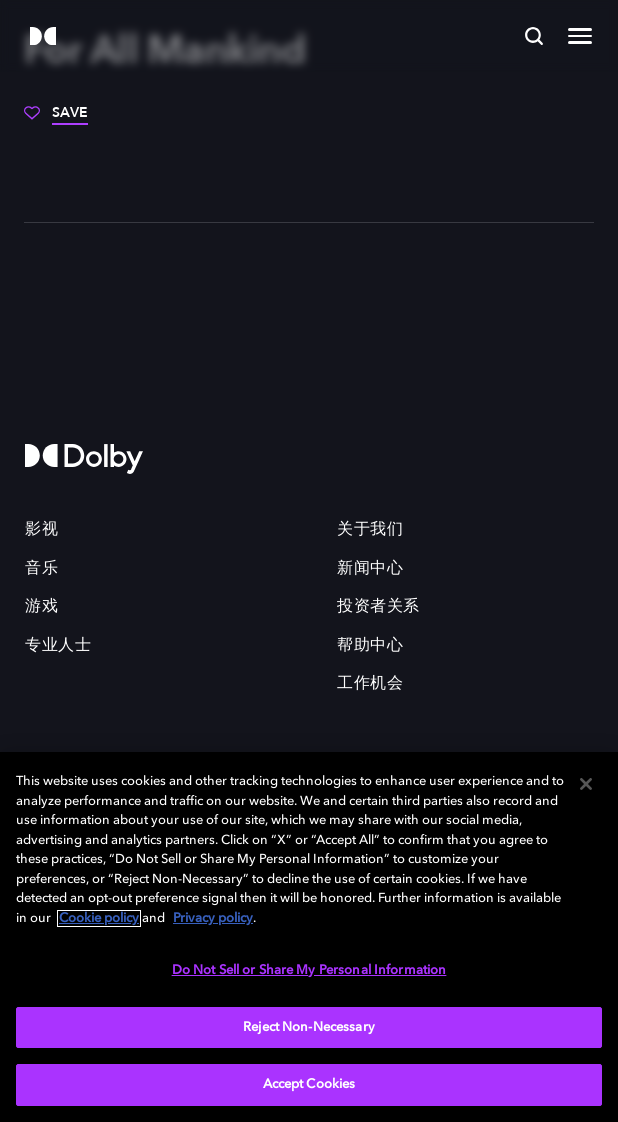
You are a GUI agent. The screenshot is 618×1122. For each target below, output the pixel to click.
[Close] (586, 784)
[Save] (56, 120)
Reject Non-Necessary (309, 1027)
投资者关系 (378, 607)
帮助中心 (370, 646)
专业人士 (58, 646)
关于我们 (370, 530)
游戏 (41, 607)
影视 (41, 530)
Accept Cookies (309, 1084)
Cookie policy (99, 918)
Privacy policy (213, 918)
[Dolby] (43, 37)
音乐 (41, 569)
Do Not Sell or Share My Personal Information (309, 970)
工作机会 (370, 684)
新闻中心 (370, 569)
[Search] (534, 36)
